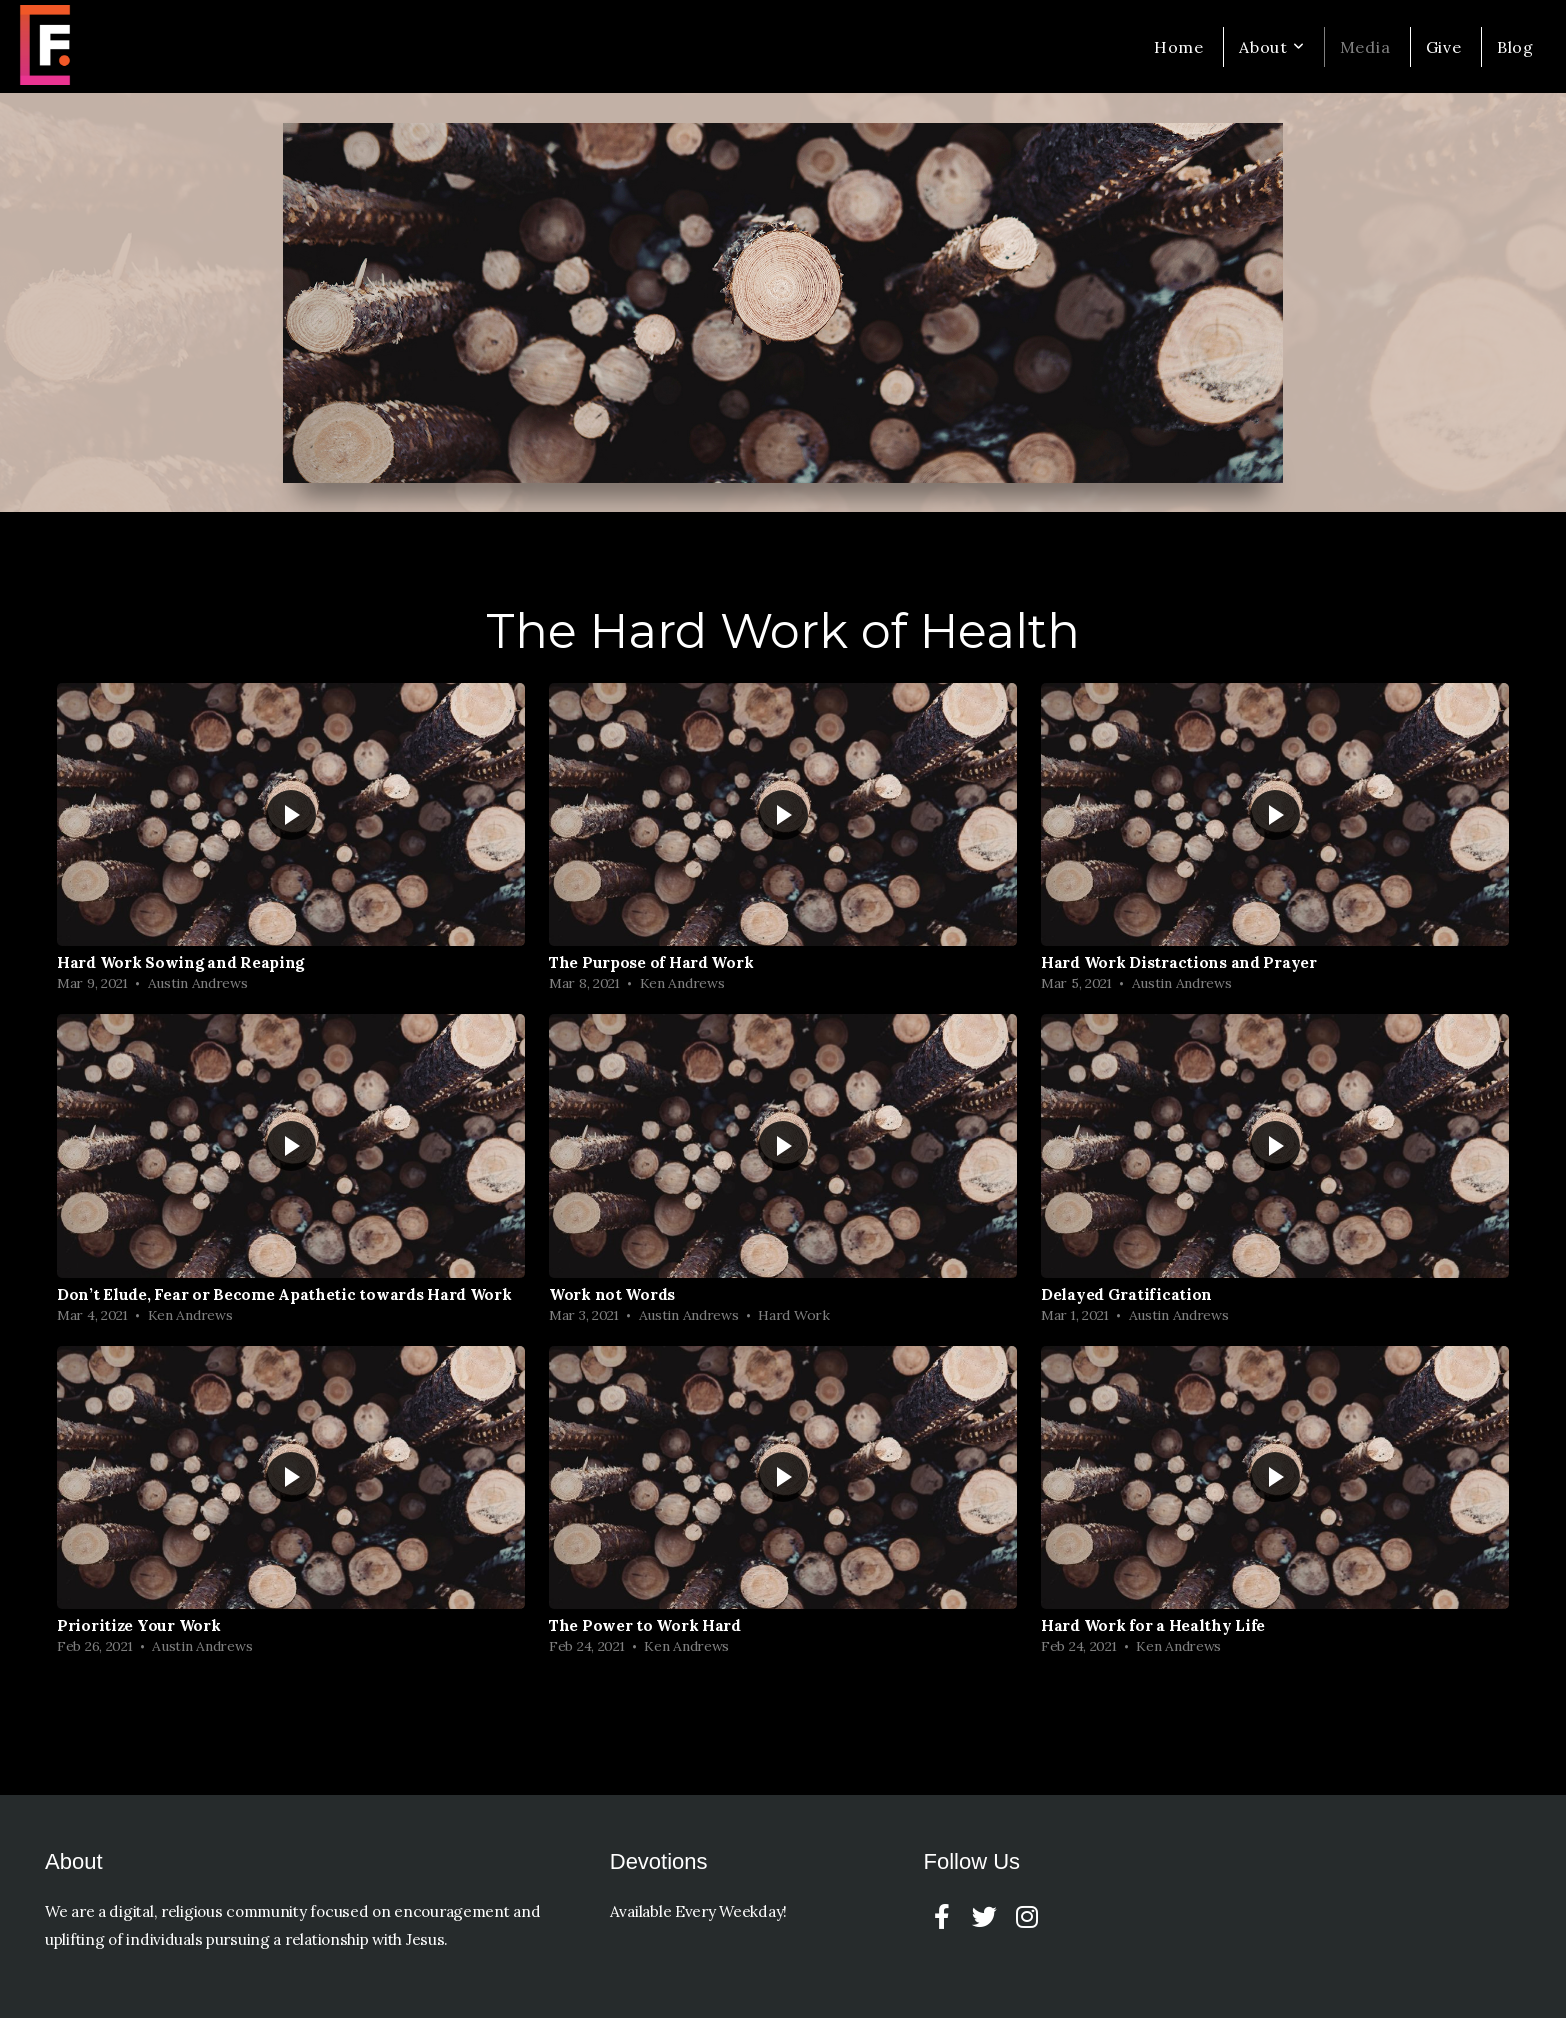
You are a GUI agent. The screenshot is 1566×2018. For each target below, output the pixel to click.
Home (1179, 47)
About (1272, 47)
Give (1444, 47)
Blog (1515, 47)
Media (1365, 47)
